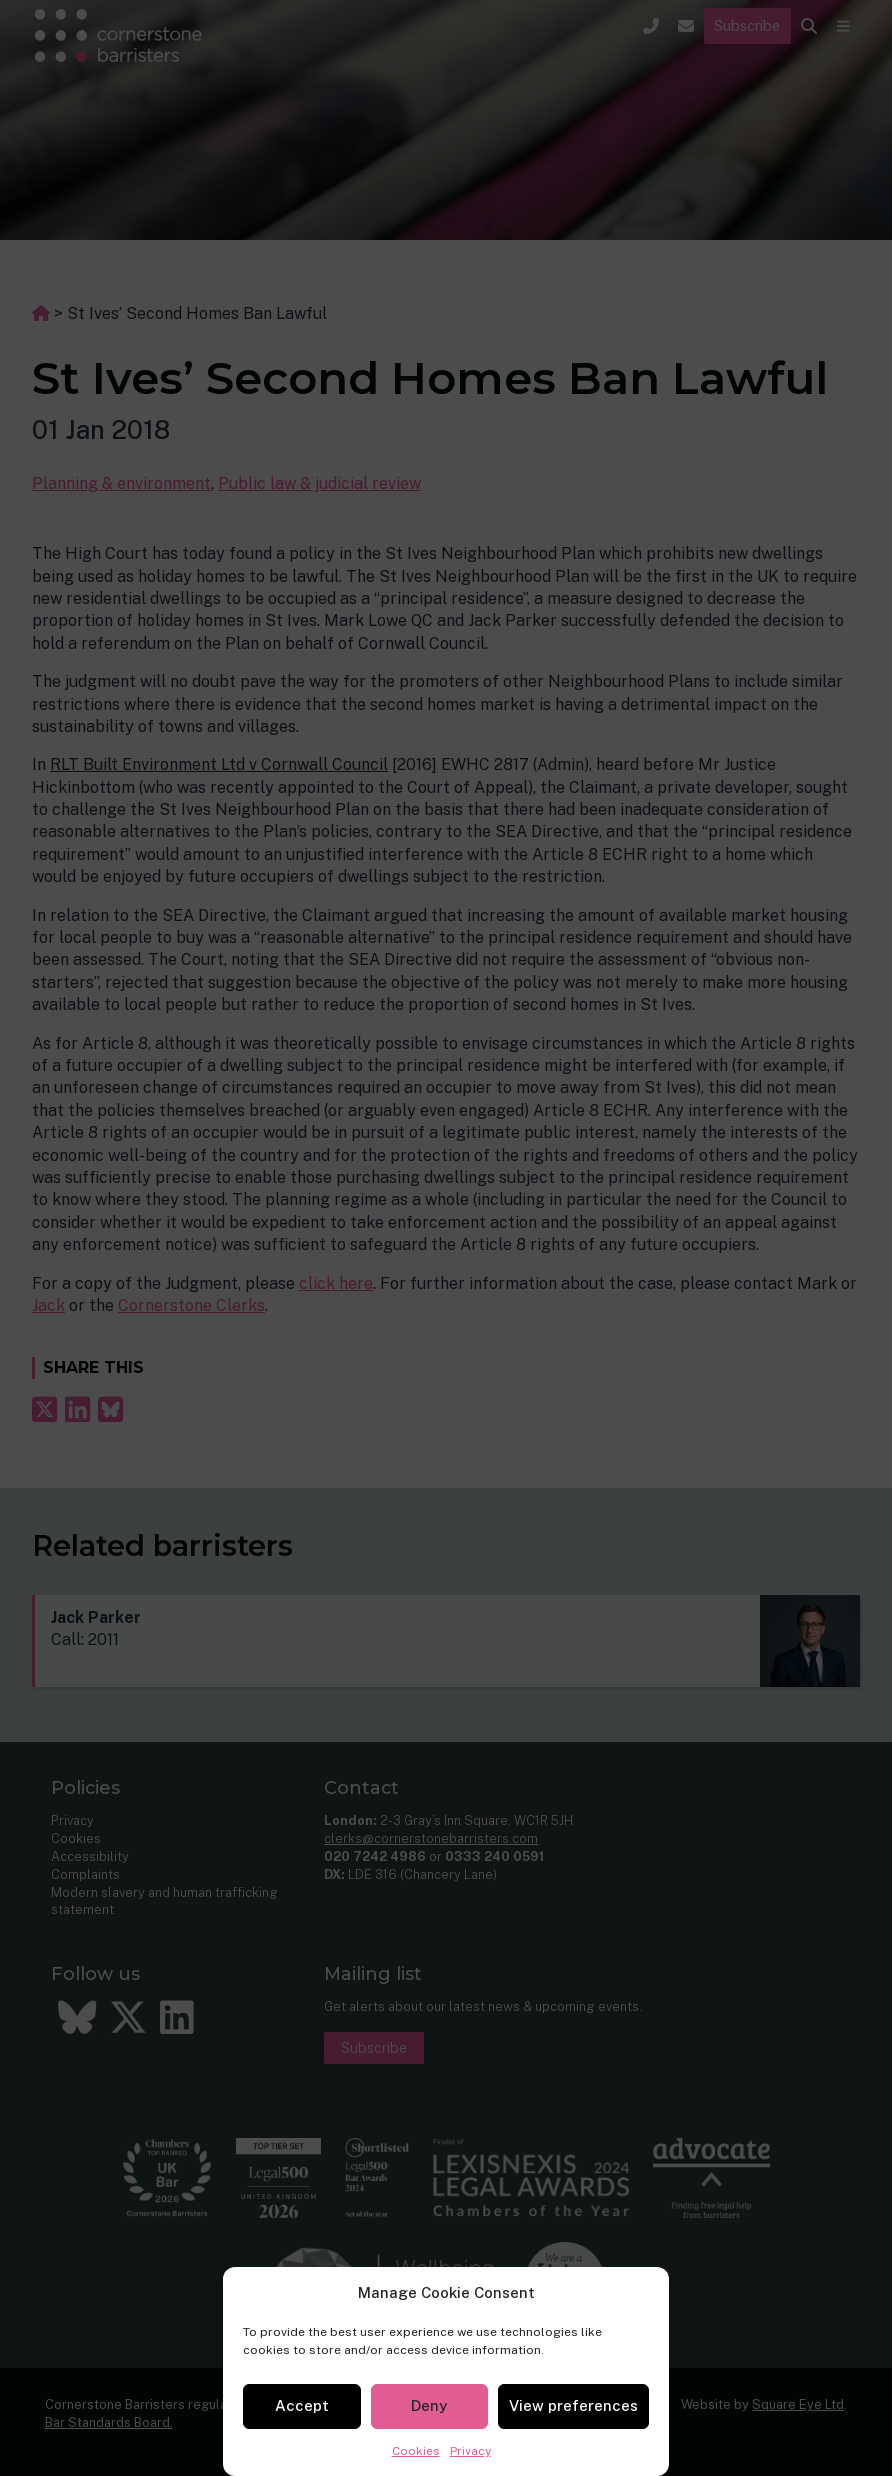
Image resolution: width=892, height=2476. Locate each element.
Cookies (416, 2451)
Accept (302, 2405)
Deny (429, 2405)
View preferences (573, 2405)
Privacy (470, 2451)
